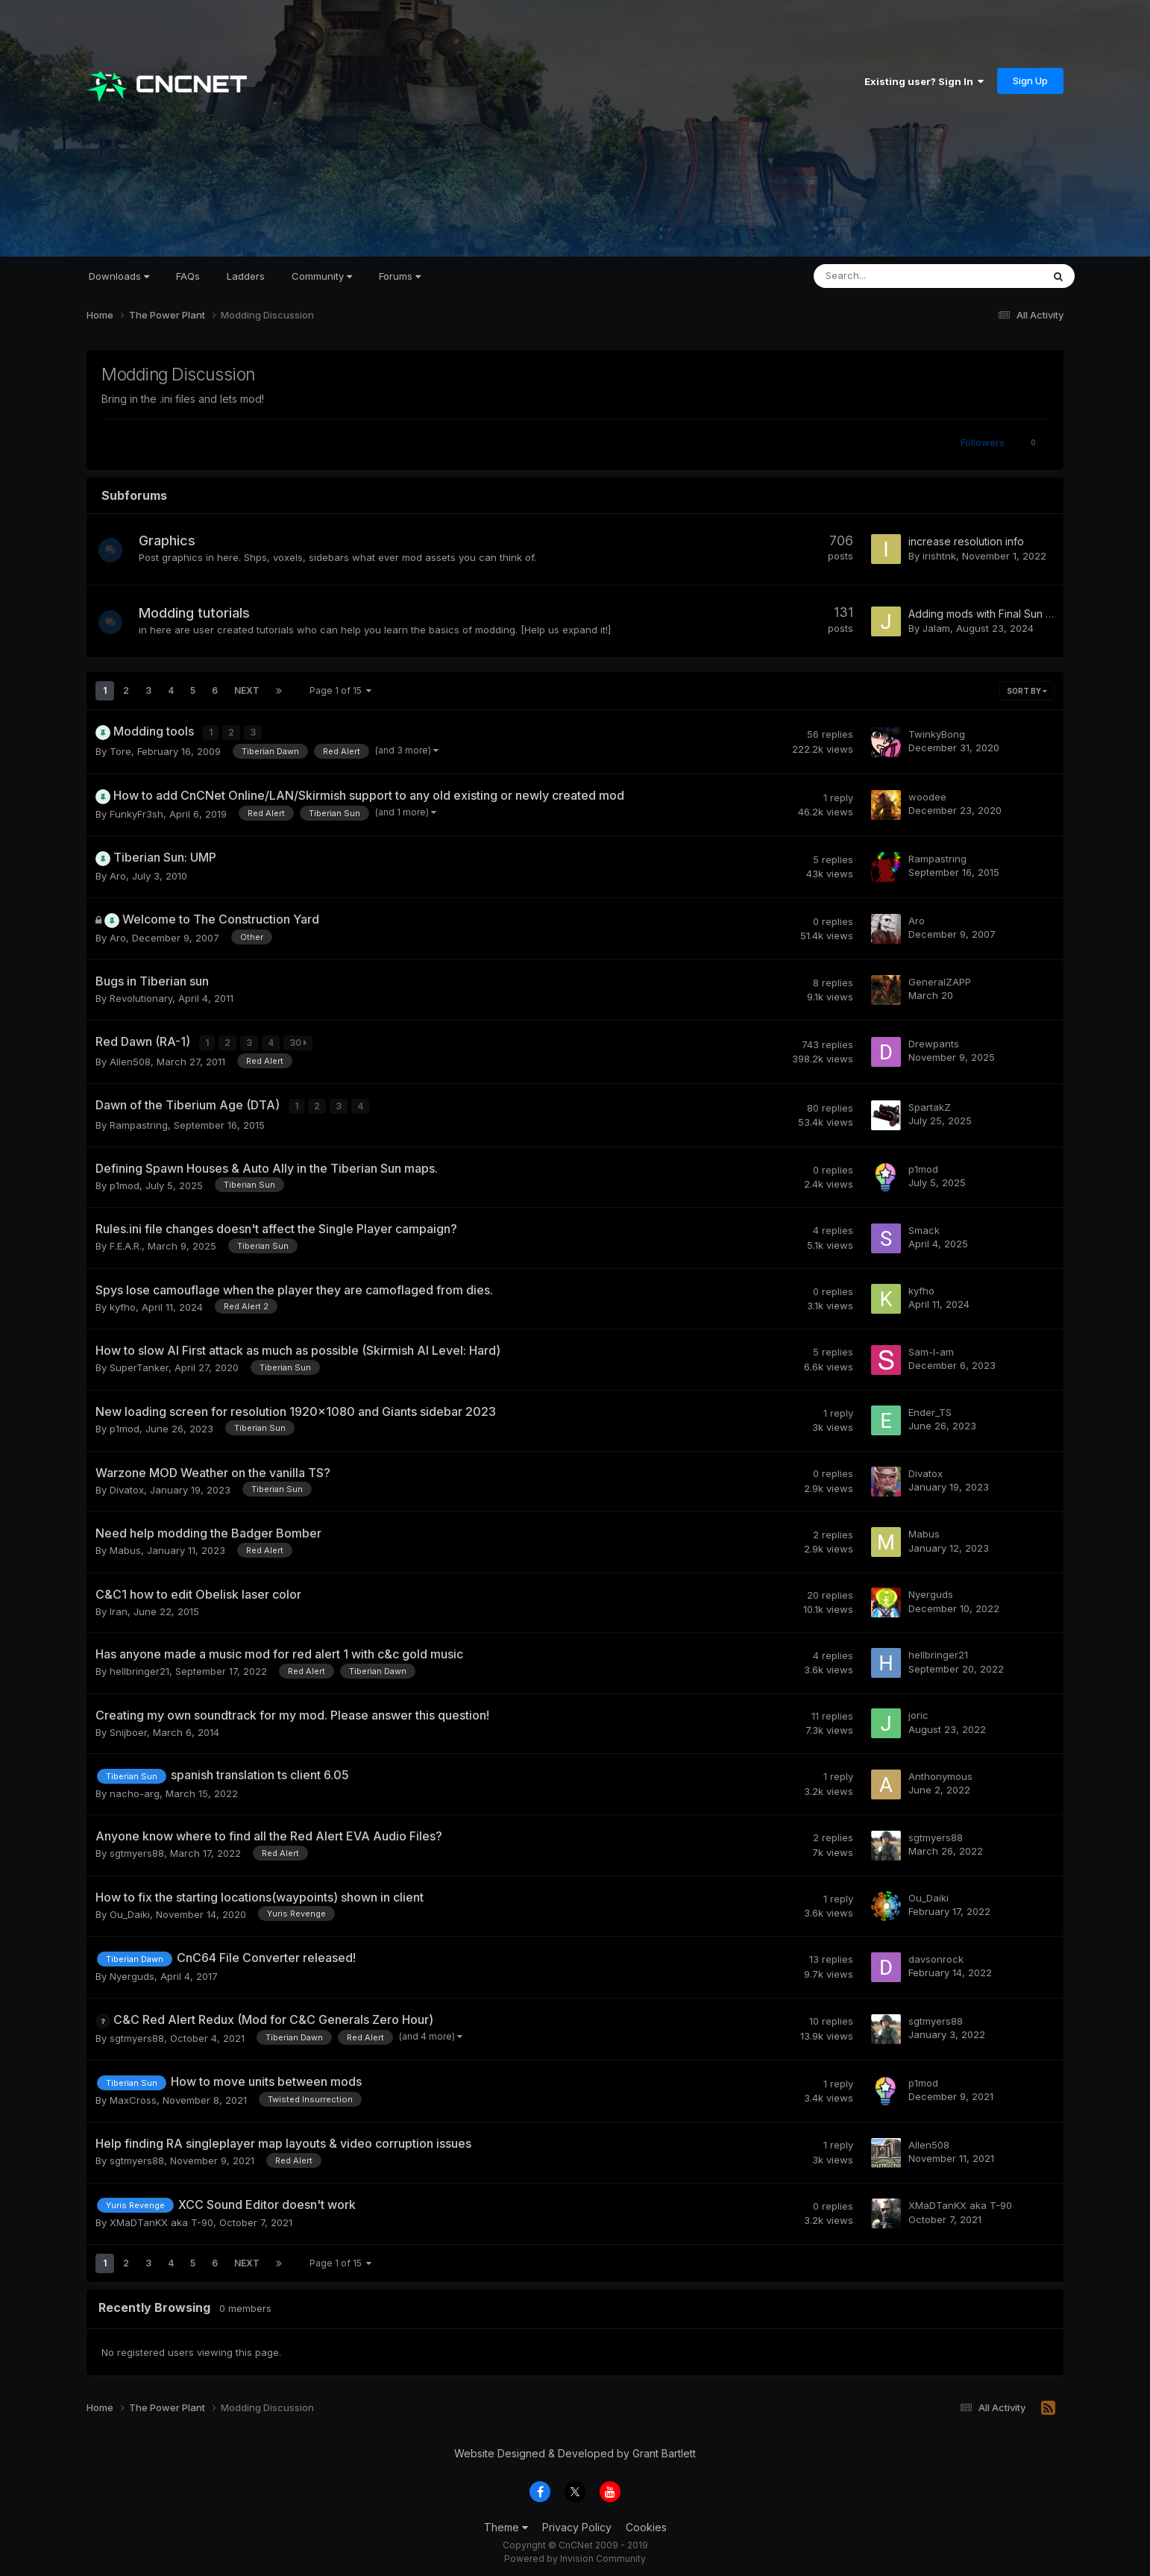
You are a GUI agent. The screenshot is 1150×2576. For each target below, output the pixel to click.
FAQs (188, 276)
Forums (400, 276)
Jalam (936, 628)
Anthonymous (940, 1772)
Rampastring (937, 857)
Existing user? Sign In (924, 81)
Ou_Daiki (130, 1910)
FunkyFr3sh (136, 812)
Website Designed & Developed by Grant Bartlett (575, 2448)
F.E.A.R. (126, 1242)
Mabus (125, 1546)
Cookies (646, 2522)
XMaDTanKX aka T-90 (161, 2219)
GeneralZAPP (939, 980)
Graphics (173, 540)
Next (247, 690)
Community (322, 276)
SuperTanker (139, 1364)
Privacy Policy (577, 2522)
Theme (506, 2522)
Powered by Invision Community (575, 2554)
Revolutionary (141, 997)
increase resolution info (966, 541)
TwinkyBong (936, 733)
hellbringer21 (139, 1667)
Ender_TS (930, 1408)
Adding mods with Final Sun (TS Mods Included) (1026, 613)
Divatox (127, 1485)
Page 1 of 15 (340, 690)
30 (299, 1041)
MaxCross (133, 2096)
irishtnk (939, 556)
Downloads (119, 276)
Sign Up (1030, 81)
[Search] (889, 276)
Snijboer (128, 1728)
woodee (927, 795)
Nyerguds (930, 1590)
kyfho (123, 1303)
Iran (119, 1607)
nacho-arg (135, 1789)
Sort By (1027, 690)
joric (918, 1711)
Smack (924, 1226)
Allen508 (130, 1059)
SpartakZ (929, 1103)
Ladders (246, 276)
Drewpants (933, 1041)
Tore (120, 750)
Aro (118, 874)
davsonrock (936, 1955)
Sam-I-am (931, 1347)
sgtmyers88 (137, 1849)
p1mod (124, 1181)
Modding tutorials (200, 613)
